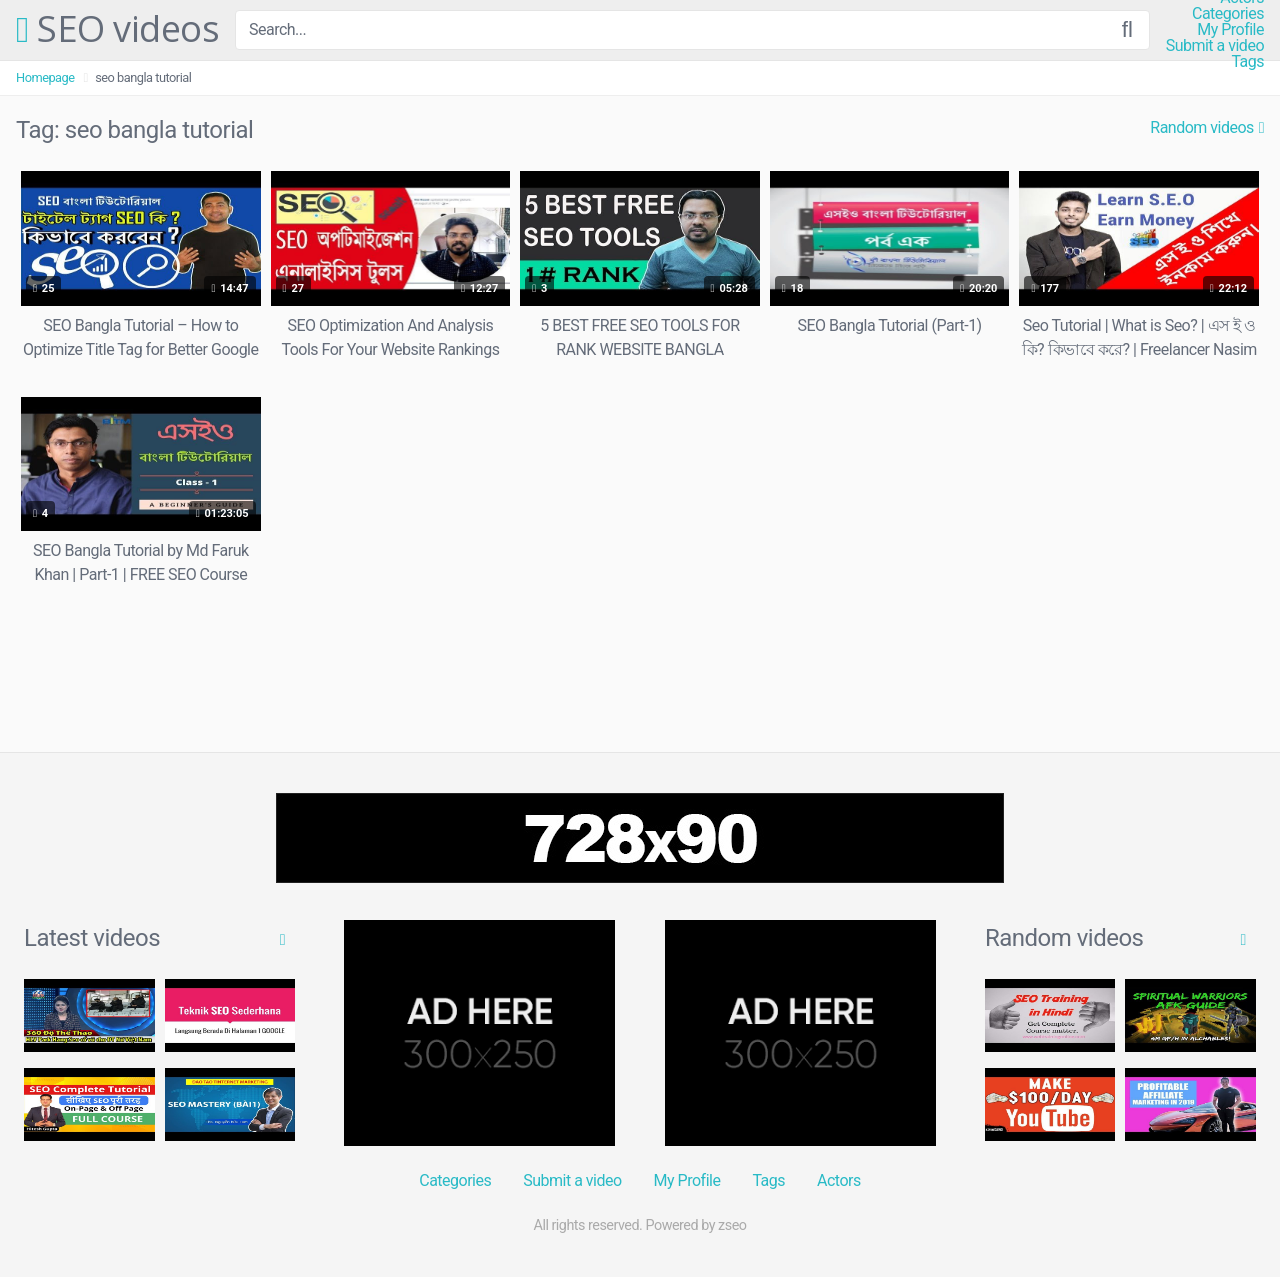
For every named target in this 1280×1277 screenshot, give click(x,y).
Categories (1228, 14)
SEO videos (117, 30)
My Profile (1230, 30)
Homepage (45, 77)
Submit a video (1215, 46)
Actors (839, 1180)
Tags (1247, 62)
